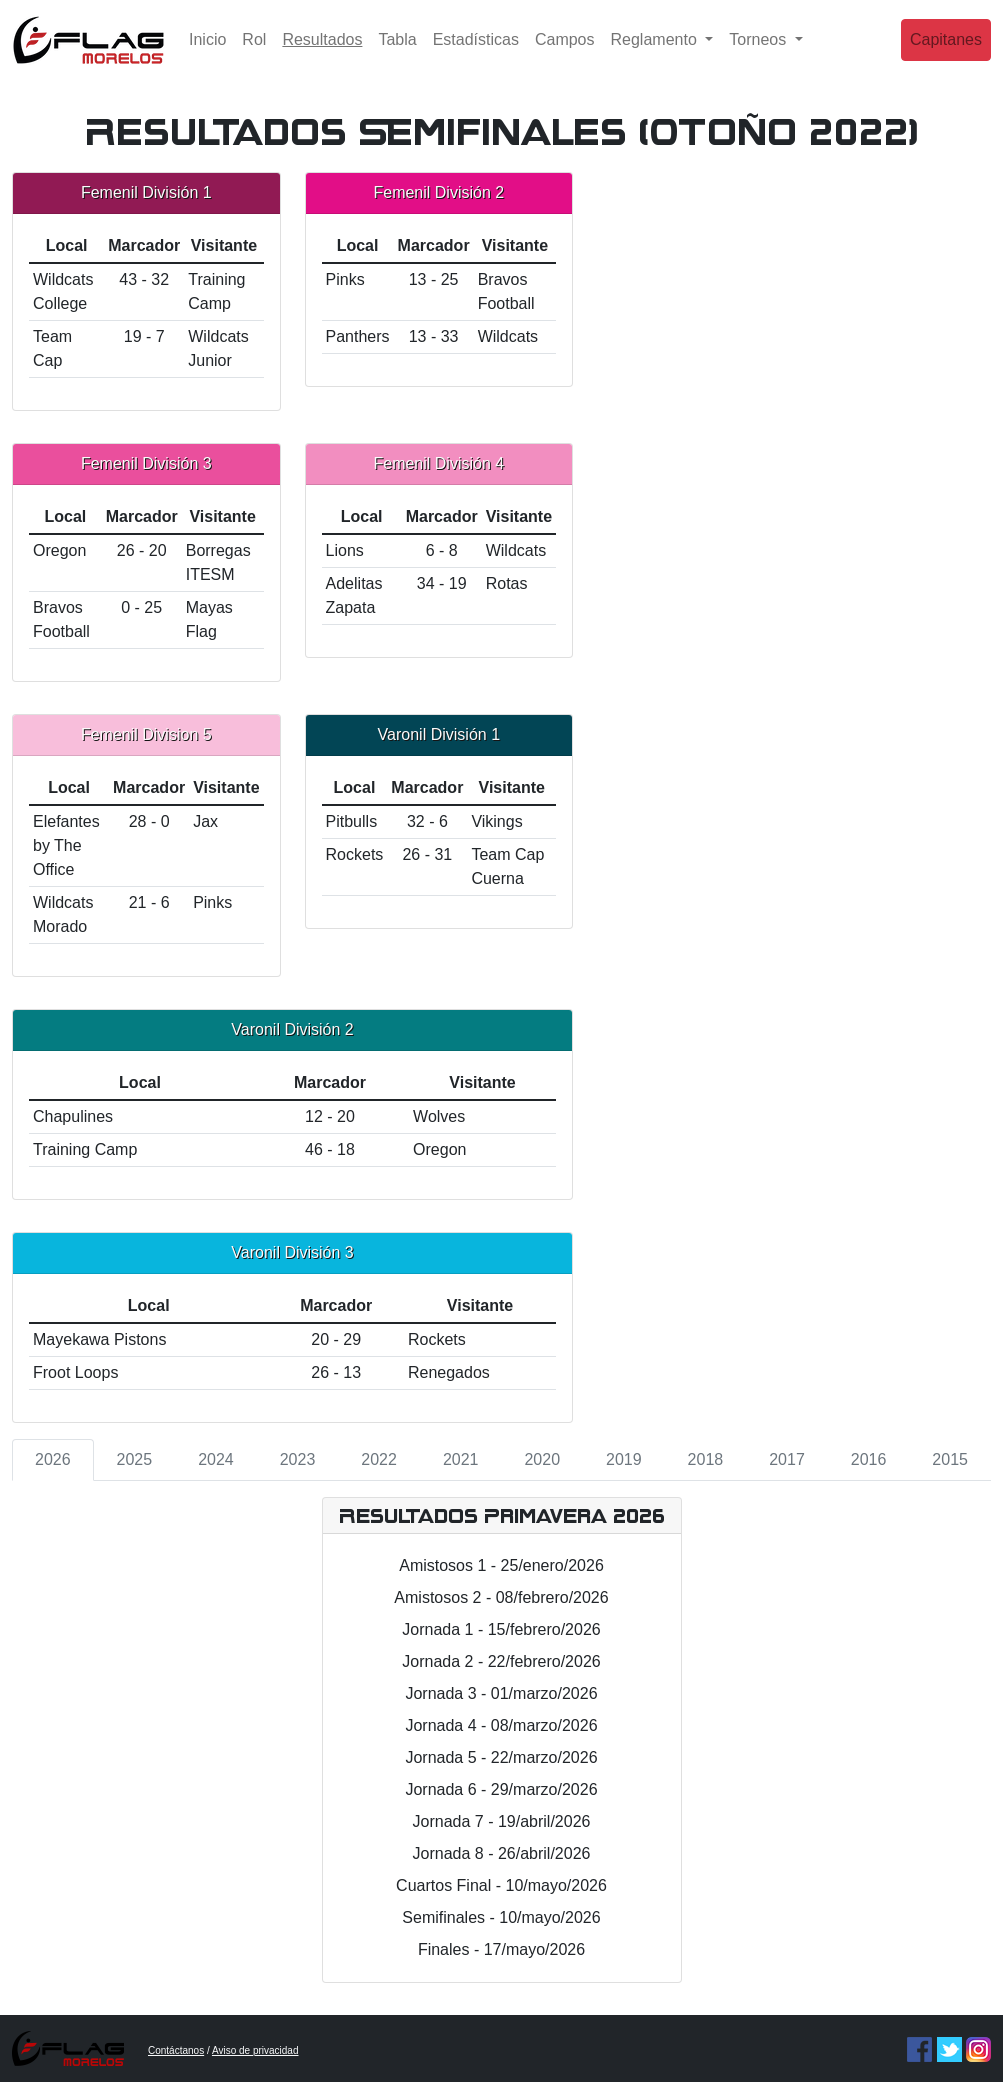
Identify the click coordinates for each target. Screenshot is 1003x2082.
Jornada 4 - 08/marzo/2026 (501, 1725)
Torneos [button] (759, 54)
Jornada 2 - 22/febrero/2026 (501, 1661)
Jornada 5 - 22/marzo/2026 (501, 1757)
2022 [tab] (379, 1459)
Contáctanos (176, 2050)
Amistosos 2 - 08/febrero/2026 (501, 1597)
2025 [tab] (135, 1459)
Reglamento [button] (656, 54)
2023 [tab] (298, 1459)
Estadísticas (476, 54)
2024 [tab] (216, 1459)
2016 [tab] (869, 1459)
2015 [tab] (950, 1459)
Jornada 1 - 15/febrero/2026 (501, 1629)
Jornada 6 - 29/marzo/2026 (501, 1789)
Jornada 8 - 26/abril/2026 (502, 1853)
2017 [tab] (787, 1459)
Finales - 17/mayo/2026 (501, 1949)
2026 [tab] (53, 1459)
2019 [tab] (624, 1459)
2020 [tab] (542, 1459)
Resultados (326, 52)
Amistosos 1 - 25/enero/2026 (501, 1565)
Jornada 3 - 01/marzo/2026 (501, 1693)
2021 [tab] (461, 1459)
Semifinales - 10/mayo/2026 (501, 1917)
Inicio (207, 54)
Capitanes (946, 54)
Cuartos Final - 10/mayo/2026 (501, 1885)
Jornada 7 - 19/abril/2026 (502, 1821)
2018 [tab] (706, 1459)
